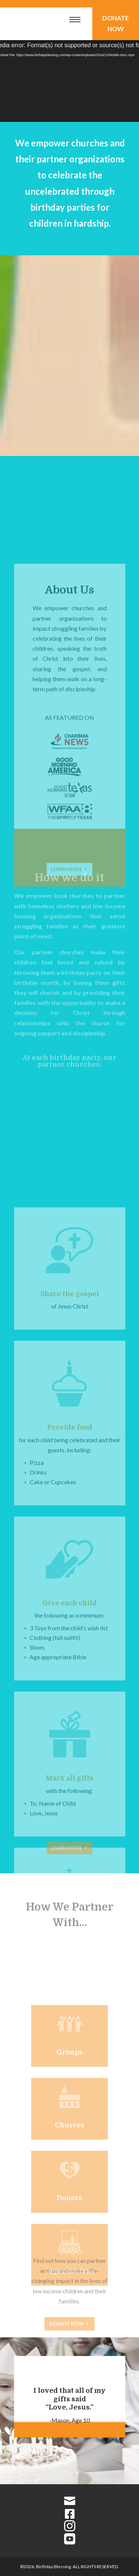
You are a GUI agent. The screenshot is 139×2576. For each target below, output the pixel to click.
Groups (69, 2094)
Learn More (66, 1855)
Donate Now (115, 23)
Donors (69, 2240)
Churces (70, 2167)
